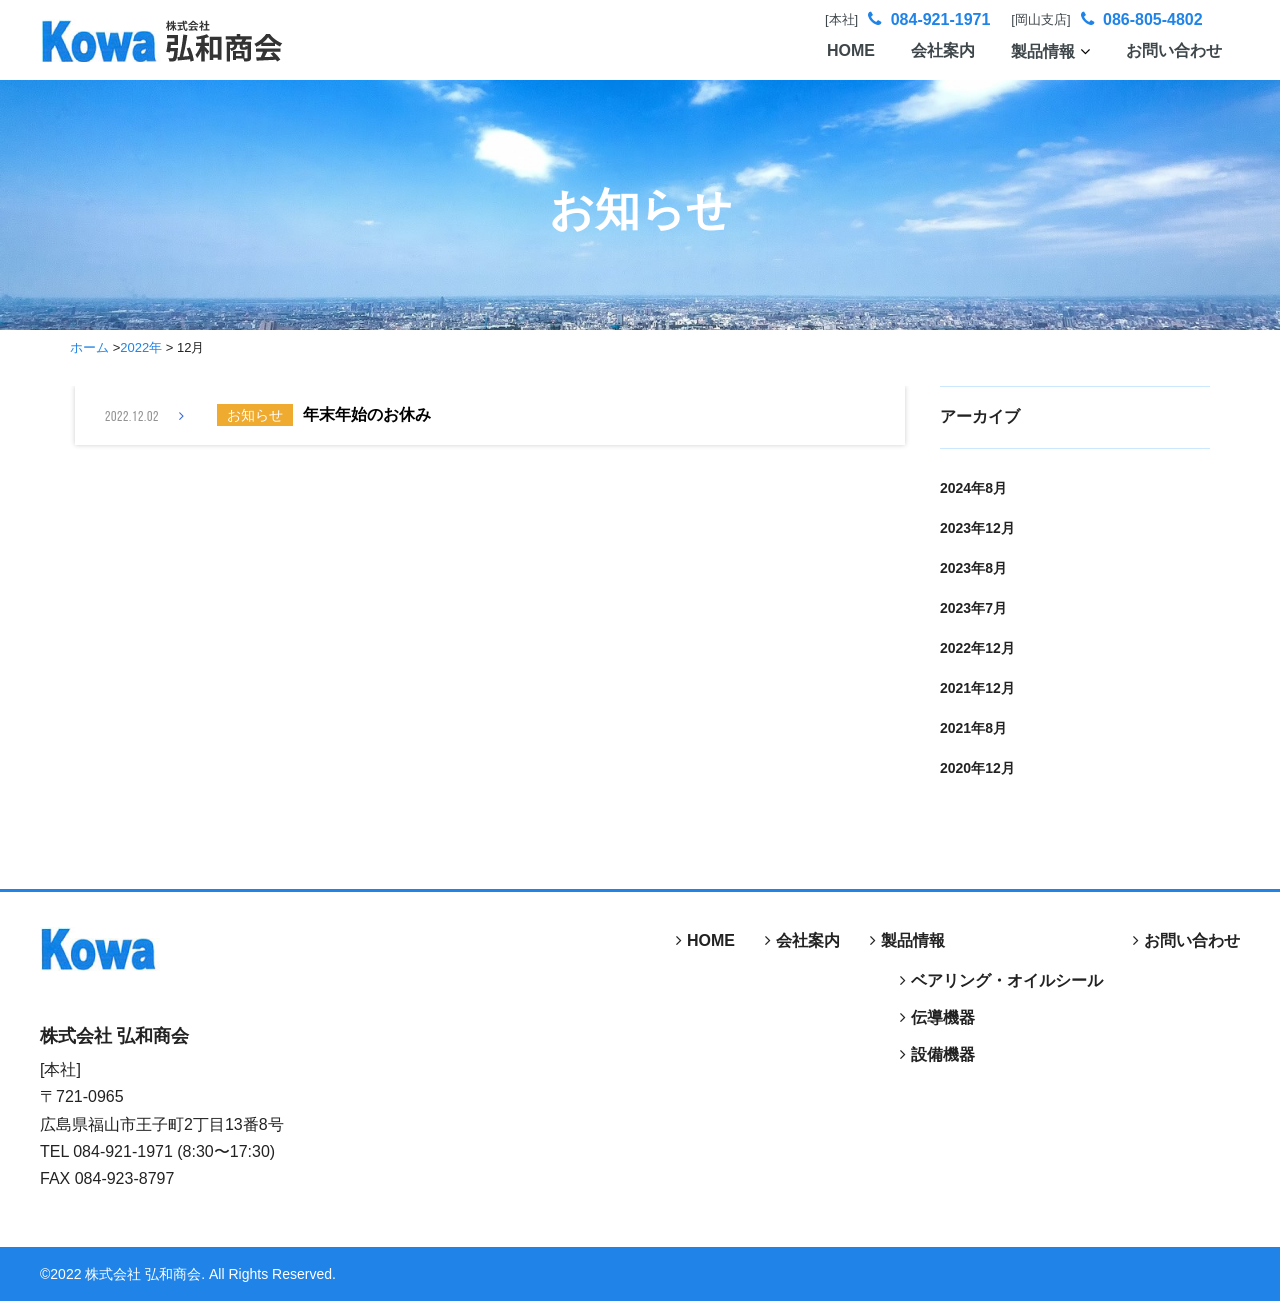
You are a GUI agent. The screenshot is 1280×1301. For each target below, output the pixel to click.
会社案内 (943, 50)
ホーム (89, 347)
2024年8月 (973, 488)
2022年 (141, 347)
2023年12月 (977, 528)
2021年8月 (973, 728)
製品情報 (1050, 51)
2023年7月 (973, 608)
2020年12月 (977, 768)
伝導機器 (943, 1017)
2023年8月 (973, 568)
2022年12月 (977, 648)
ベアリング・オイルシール (1007, 980)
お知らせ (255, 415)
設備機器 (943, 1054)
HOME (851, 50)
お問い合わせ (1174, 50)
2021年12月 (977, 688)
